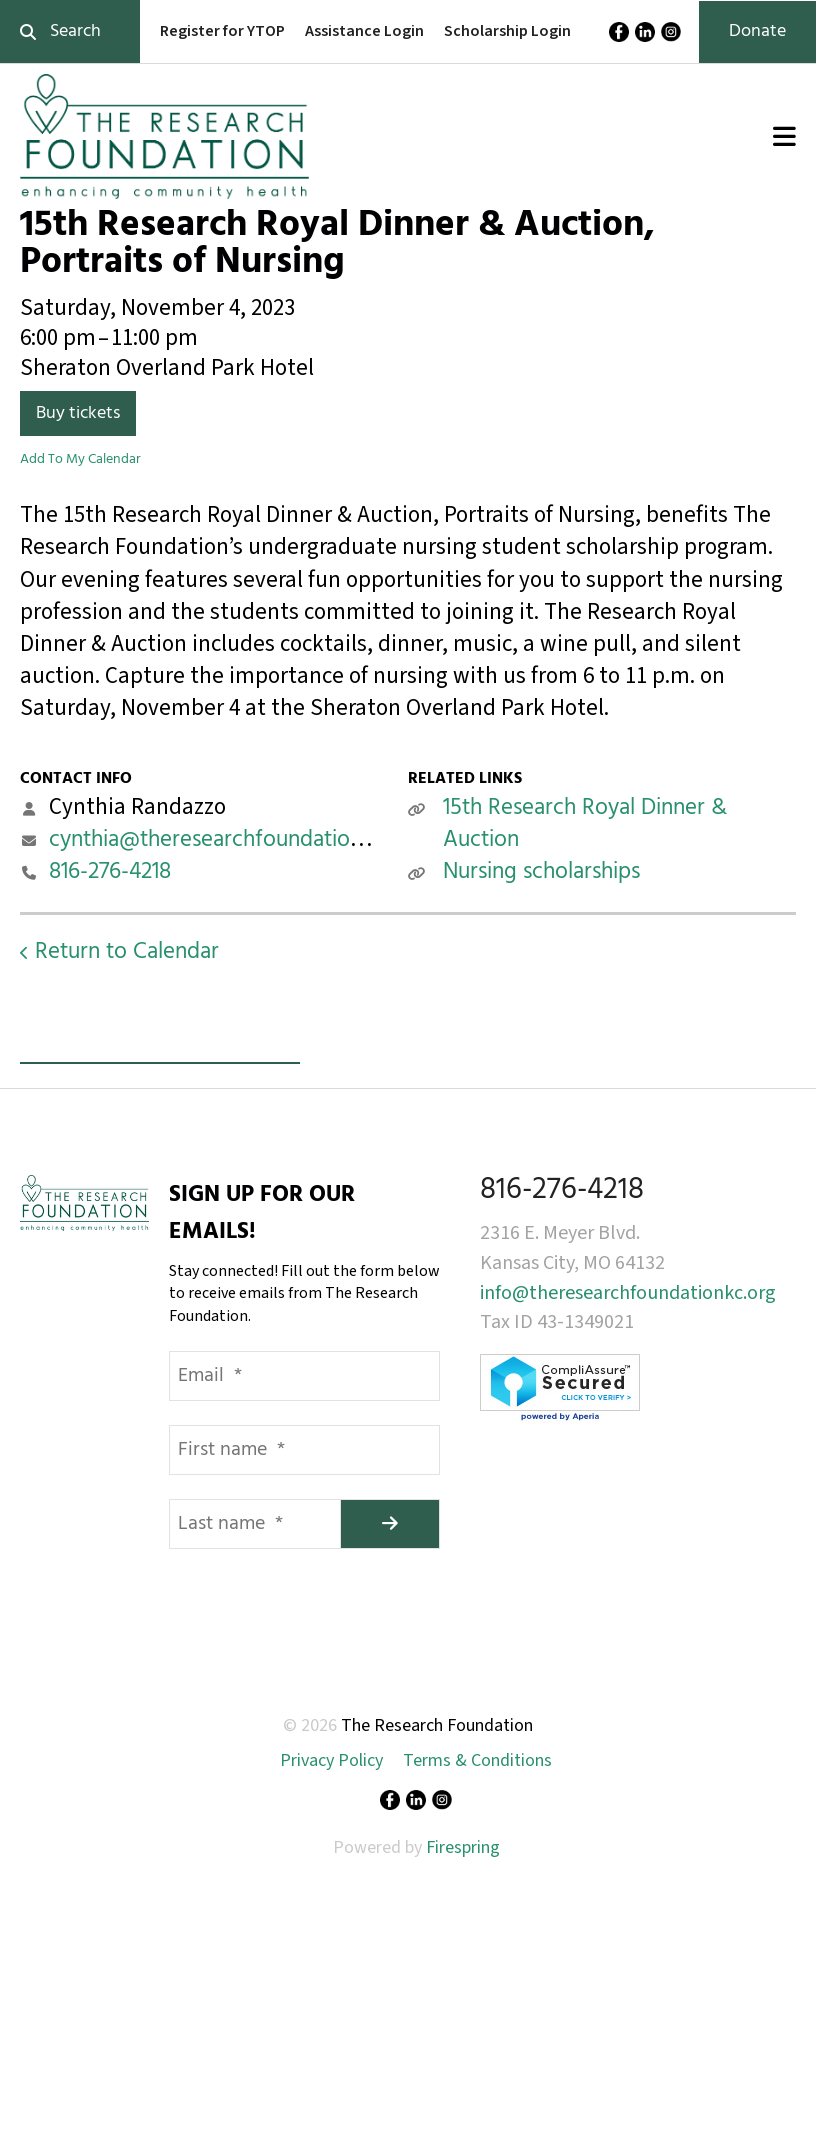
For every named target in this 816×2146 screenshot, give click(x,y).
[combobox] (70, 31)
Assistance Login (364, 31)
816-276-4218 (110, 872)
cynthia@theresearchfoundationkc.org (235, 840)
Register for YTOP (222, 31)
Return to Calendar (127, 952)
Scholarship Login (507, 31)
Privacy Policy (331, 1760)
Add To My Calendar (80, 459)
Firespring (463, 1847)
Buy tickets (78, 413)
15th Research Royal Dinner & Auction (585, 824)
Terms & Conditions (477, 1760)
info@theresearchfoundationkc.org (628, 1293)
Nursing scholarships (541, 872)
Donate (757, 31)
